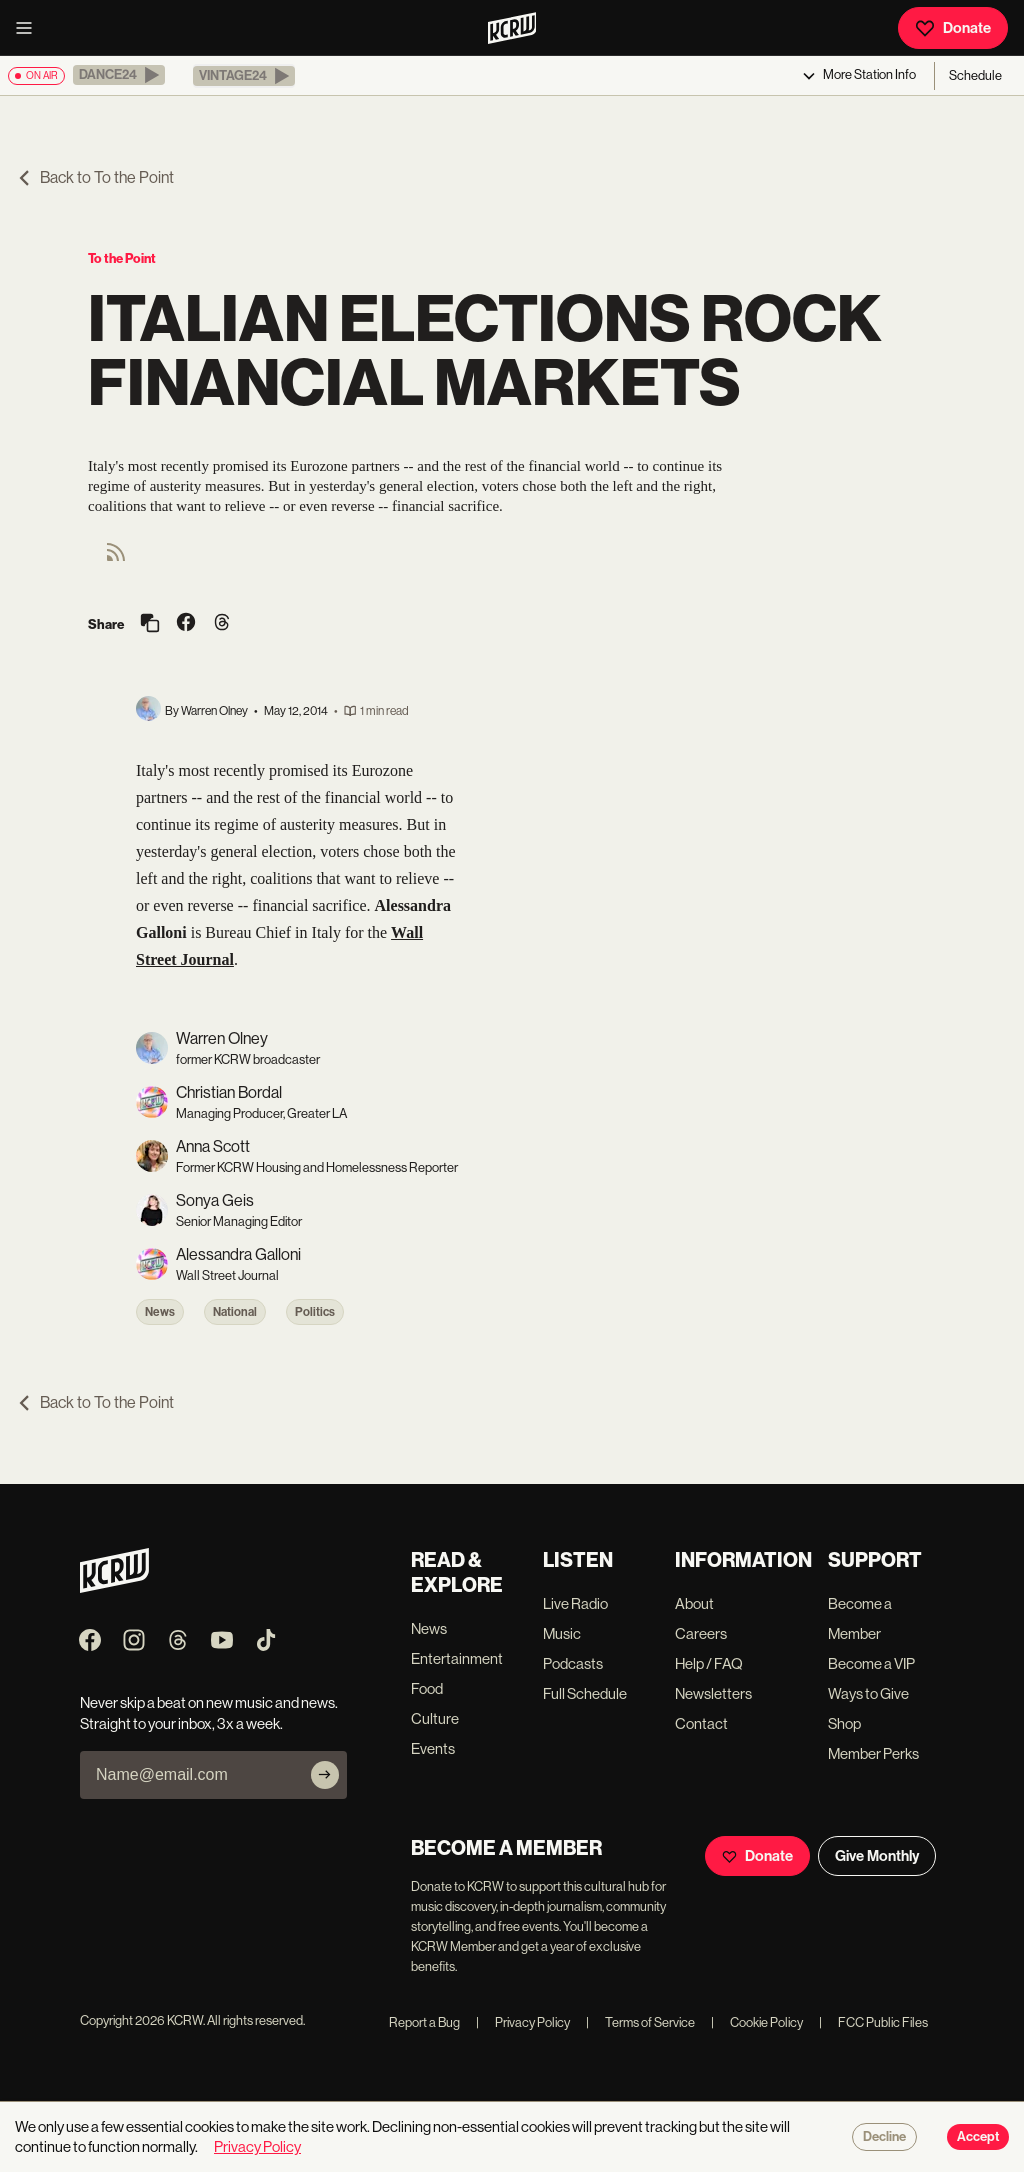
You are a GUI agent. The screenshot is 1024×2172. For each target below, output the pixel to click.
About (694, 1603)
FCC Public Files (873, 2022)
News (160, 1312)
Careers (701, 1633)
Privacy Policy (523, 2022)
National (235, 1312)
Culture (435, 1718)
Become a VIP (871, 1663)
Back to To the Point (95, 177)
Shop (844, 1723)
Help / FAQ (709, 1663)
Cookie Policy (757, 2022)
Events (433, 1748)
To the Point (122, 258)
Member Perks (873, 1753)
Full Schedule (585, 1693)
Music (562, 1633)
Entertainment (457, 1658)
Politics (315, 1312)
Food (427, 1688)
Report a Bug (424, 2022)
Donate (953, 28)
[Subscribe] (325, 1775)
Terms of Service (640, 2022)
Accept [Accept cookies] (978, 2137)
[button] (119, 75)
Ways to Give (868, 1693)
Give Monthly (877, 1856)
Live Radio (575, 1603)
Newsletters (713, 1693)
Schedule (975, 75)
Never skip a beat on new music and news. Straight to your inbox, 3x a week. (209, 1713)
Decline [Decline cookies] (884, 2137)
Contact (701, 1723)
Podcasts (573, 1663)
